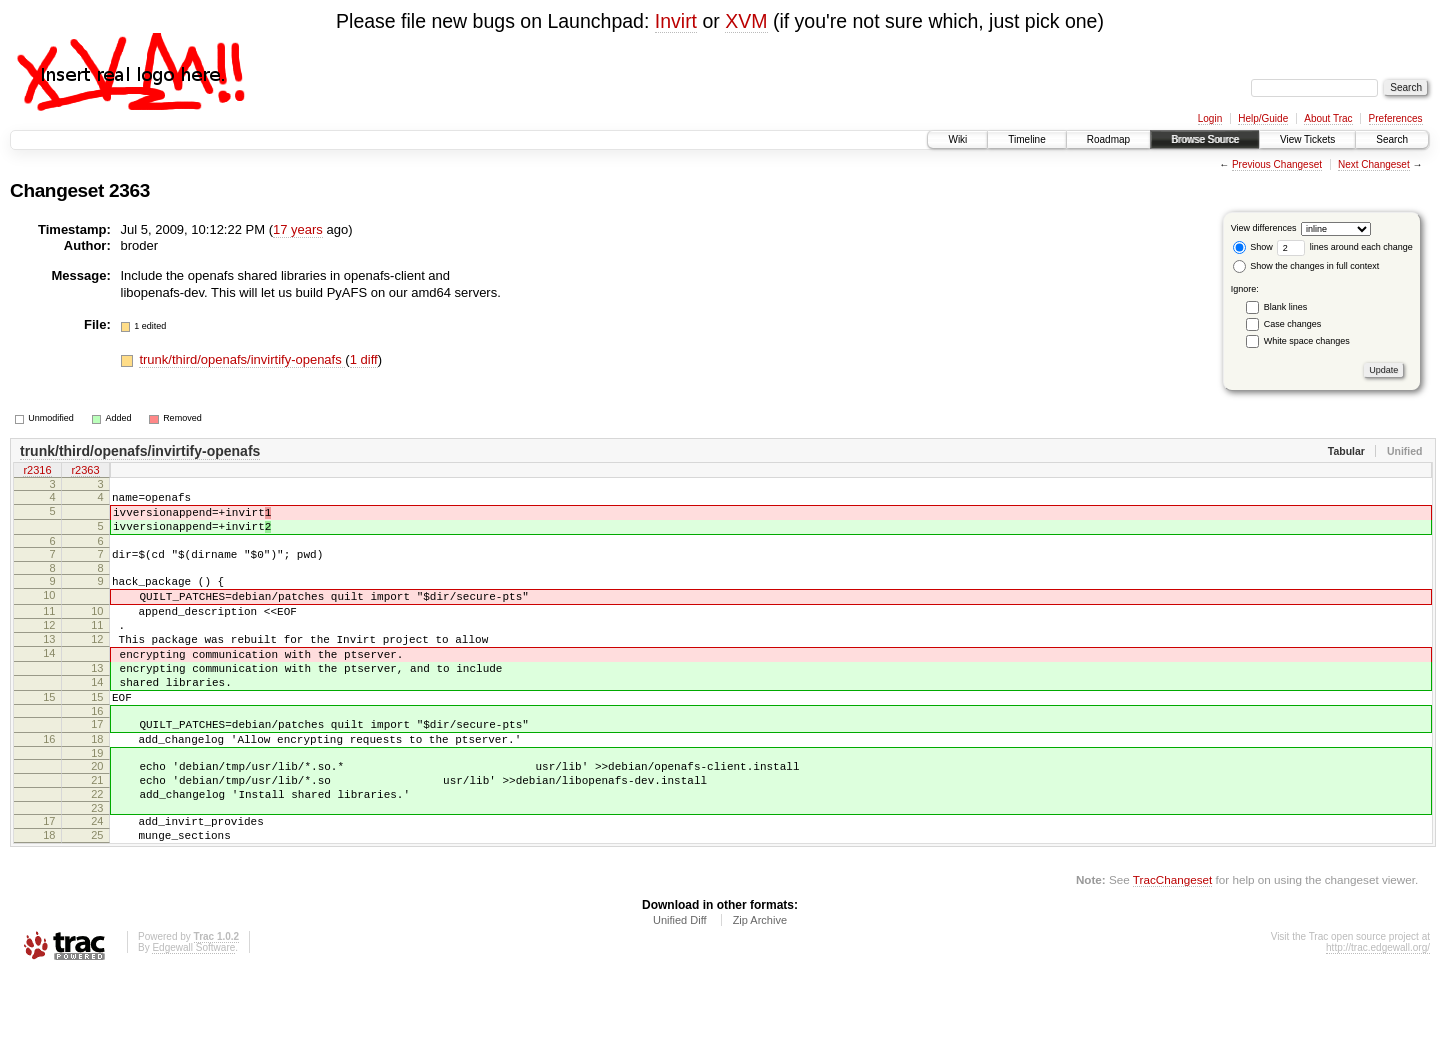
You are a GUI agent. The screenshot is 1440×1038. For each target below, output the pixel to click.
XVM (746, 21)
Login (1210, 118)
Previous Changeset (1277, 164)
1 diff (364, 359)
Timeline (1026, 139)
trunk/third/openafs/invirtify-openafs (242, 359)
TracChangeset (1172, 942)
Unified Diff (680, 983)
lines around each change (1345, 247)
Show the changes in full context (1306, 266)
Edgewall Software (193, 1010)
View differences (1264, 228)
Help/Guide (1263, 118)
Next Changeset (1374, 164)
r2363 (85, 472)
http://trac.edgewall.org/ (1378, 1010)
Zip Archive (760, 983)
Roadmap (1108, 139)
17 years (298, 229)
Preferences (1396, 118)
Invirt (676, 21)
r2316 (37, 472)
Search (1392, 139)
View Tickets (1307, 139)
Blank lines (1286, 307)
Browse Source (1205, 139)
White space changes (1307, 341)
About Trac (1328, 118)
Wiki (957, 139)
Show (1253, 247)
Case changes (1293, 324)
